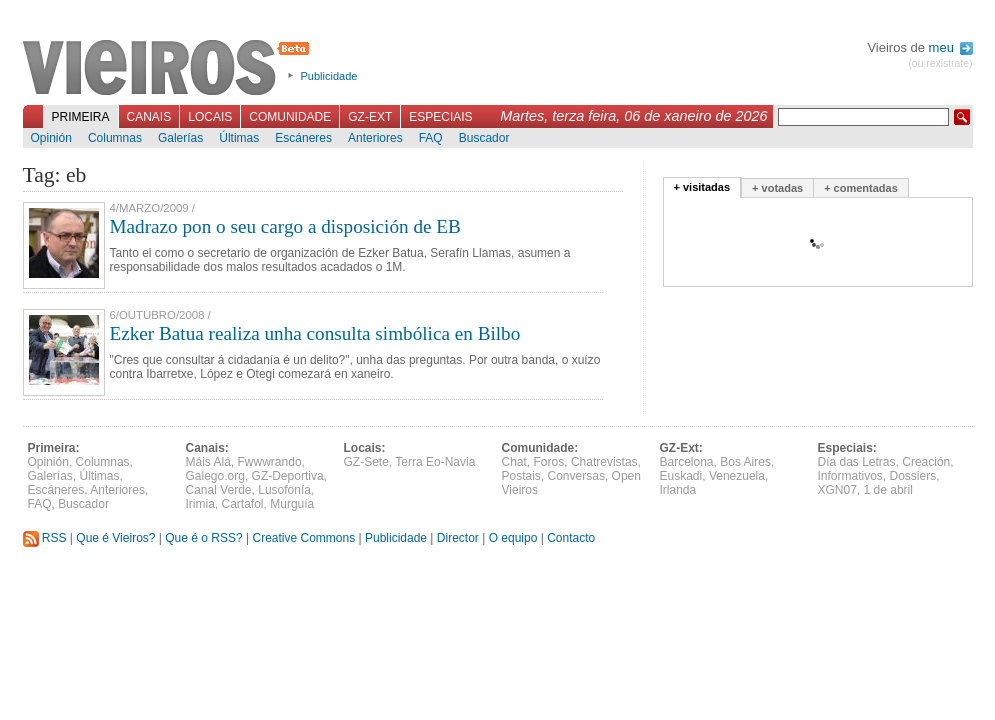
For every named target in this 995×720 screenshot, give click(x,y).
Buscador (484, 138)
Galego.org (215, 476)
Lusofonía (284, 490)
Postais (521, 476)
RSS (45, 538)
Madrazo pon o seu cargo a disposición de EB (285, 226)
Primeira (81, 117)
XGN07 (837, 490)
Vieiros (169, 69)
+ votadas (777, 188)
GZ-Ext (370, 117)
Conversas (576, 476)
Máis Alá (208, 462)
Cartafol (243, 504)
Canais (149, 117)
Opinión (51, 138)
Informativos (850, 476)
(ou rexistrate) (940, 63)
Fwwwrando (270, 462)
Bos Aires (745, 462)
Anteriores (375, 138)
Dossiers (913, 476)
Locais (210, 117)
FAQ (431, 138)
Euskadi (681, 476)
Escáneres (303, 138)
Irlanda (678, 490)
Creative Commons (303, 538)
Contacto (571, 538)
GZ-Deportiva (288, 476)
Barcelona (687, 462)
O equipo (513, 538)
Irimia (200, 504)
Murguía (292, 504)
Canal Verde (219, 490)
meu (951, 47)
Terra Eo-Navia (435, 462)
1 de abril (888, 490)
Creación (926, 462)
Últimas (239, 138)
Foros (549, 462)
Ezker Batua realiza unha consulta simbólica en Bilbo (315, 333)
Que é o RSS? (203, 538)
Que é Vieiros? (115, 538)
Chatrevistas (604, 462)
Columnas (115, 138)
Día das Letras (857, 462)
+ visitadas (702, 187)
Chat (514, 462)
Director (458, 538)
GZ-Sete (366, 462)
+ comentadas (861, 188)
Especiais (440, 117)
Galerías (180, 138)
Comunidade (290, 117)
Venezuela (737, 476)
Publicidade (329, 76)
